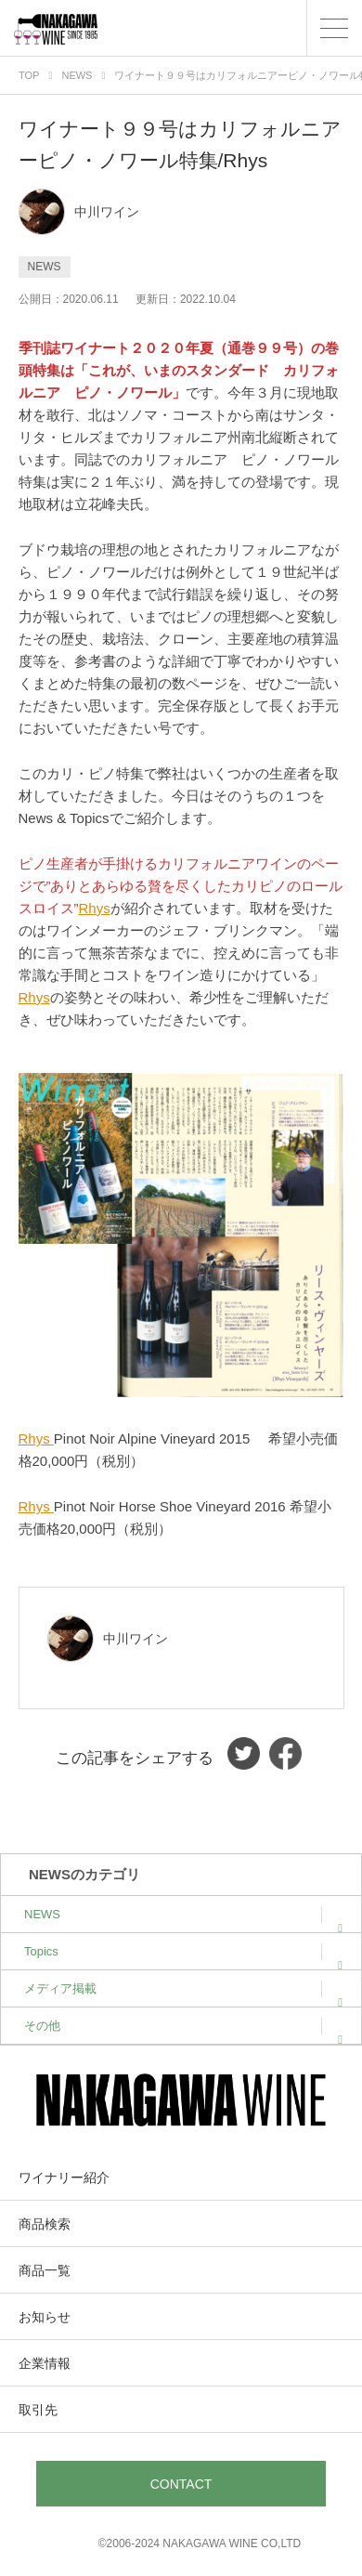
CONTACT (181, 2484)
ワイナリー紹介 (64, 2177)
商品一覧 (45, 2270)
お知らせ (45, 2316)
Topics (183, 1951)
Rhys (94, 908)
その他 (183, 2026)
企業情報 (45, 2363)
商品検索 (45, 2223)
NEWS (183, 1914)
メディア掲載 (183, 1988)
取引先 (38, 2409)
